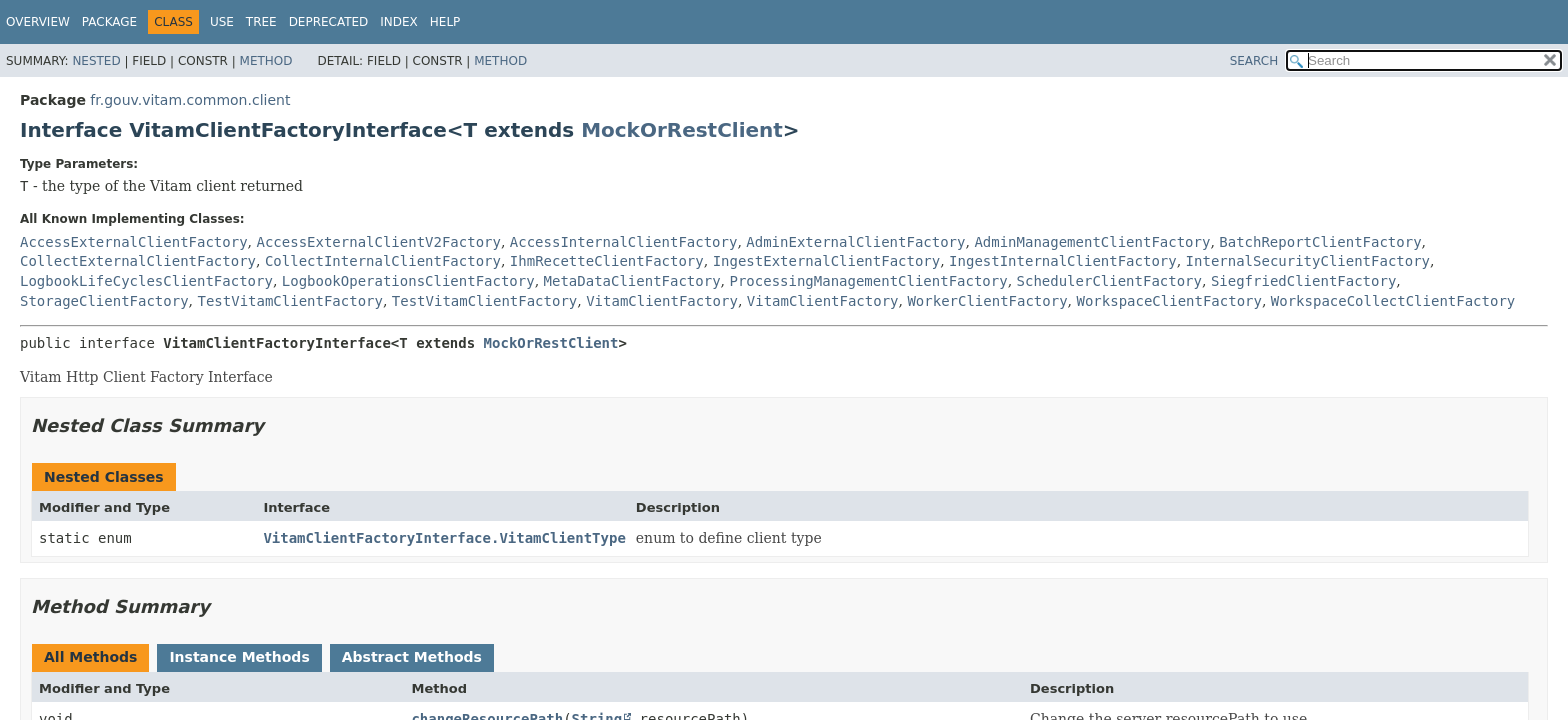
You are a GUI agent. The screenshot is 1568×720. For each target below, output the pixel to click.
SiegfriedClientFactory (1303, 281)
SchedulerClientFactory (1109, 281)
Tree (261, 22)
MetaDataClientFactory (632, 281)
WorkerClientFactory (987, 301)
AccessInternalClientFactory (624, 242)
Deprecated (329, 22)
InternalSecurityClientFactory (1308, 261)
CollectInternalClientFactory (383, 261)
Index (399, 22)
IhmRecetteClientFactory (607, 261)
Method (266, 61)
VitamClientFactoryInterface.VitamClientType (444, 538)
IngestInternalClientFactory (1063, 261)
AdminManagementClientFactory (1092, 242)
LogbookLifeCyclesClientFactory (146, 281)
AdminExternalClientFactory (855, 242)
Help (445, 22)
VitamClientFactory (662, 301)
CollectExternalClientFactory (138, 261)
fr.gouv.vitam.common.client (190, 100)
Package (109, 22)
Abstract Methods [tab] (412, 657)
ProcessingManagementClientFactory (868, 281)
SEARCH (1254, 61)
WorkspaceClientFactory (1168, 301)
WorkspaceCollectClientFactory (1393, 301)
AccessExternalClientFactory (134, 242)
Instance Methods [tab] (239, 657)
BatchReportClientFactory (1320, 242)
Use (222, 22)
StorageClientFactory (104, 301)
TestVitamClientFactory (289, 301)
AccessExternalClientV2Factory (378, 242)
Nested (96, 61)
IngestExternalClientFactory (827, 261)
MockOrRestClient (682, 130)
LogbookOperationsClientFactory (408, 281)
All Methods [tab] (90, 657)
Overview (38, 22)
